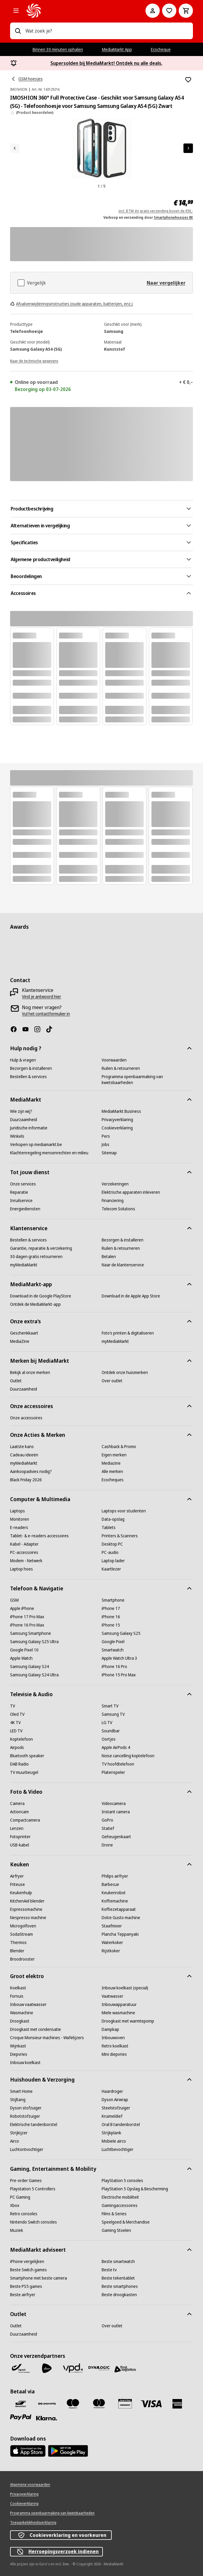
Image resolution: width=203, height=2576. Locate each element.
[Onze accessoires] (26, 1418)
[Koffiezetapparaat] (119, 1909)
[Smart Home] (21, 2091)
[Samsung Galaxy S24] (29, 1667)
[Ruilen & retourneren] (121, 1068)
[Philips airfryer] (115, 1876)
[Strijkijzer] (19, 2133)
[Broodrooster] (22, 1959)
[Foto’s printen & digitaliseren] (128, 1333)
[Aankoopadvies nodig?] (31, 1471)
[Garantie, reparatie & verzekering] (41, 1248)
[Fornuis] (16, 1996)
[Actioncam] (19, 1812)
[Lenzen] (16, 1828)
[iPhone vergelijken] (27, 2261)
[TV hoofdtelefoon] (118, 1764)
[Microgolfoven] (23, 1926)
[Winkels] (17, 1136)
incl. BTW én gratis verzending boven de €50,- (156, 210)
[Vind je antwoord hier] (41, 997)
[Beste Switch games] (28, 2270)
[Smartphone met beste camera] (38, 2278)
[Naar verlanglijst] (169, 11)
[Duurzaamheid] (23, 1120)
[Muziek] (16, 2230)
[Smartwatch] (113, 1650)
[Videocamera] (114, 1803)
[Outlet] (16, 1381)
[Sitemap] (109, 1153)
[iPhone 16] (111, 1617)
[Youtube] (28, 1029)
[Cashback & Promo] (119, 1447)
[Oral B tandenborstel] (121, 2124)
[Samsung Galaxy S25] (121, 1633)
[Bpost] (20, 2368)
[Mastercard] (99, 2404)
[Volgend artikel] (188, 148)
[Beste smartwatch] (118, 2261)
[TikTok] (51, 1029)
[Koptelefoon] (21, 1739)
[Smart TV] (110, 1706)
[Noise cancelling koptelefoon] (128, 1756)
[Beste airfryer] (22, 2295)
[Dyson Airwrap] (115, 2100)
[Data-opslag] (113, 1519)
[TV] (12, 1706)
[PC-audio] (110, 1552)
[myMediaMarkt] (23, 1265)
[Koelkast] (18, 1988)
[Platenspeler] (113, 1772)
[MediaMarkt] (78, 11)
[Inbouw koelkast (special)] (125, 1988)
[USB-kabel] (19, 1845)
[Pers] (106, 1136)
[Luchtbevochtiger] (117, 2149)
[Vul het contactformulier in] (46, 1014)
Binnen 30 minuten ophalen (58, 49)
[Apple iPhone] (22, 1608)
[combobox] (106, 31)
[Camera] (17, 1803)
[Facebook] (16, 1029)
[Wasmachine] (21, 2013)
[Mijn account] (153, 11)
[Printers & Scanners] (120, 1536)
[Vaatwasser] (112, 1996)
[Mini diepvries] (114, 2054)
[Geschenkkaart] (24, 1333)
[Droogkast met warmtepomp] (128, 2021)
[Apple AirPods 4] (116, 1747)
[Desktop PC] (112, 1544)
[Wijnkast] (18, 2046)
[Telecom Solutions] (118, 1209)
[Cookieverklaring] (117, 1128)
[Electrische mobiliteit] (120, 2197)
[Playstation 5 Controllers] (32, 2189)
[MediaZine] (19, 1341)
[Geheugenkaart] (116, 1837)
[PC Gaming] (20, 2197)
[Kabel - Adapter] (24, 1544)
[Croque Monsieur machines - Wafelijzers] (47, 2038)
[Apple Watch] (21, 1658)
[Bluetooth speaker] (27, 1756)
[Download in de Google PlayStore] (40, 1296)
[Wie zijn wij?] (21, 1111)
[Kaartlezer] (111, 1569)
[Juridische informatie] (28, 1128)
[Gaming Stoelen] (116, 2230)
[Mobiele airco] (114, 2141)
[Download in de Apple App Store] (131, 1296)
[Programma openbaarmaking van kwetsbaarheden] (147, 1080)
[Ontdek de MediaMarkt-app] (35, 1304)
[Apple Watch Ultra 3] (119, 1658)
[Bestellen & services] (28, 1077)
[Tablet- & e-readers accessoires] (39, 1536)
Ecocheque (161, 49)
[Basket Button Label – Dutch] (186, 11)
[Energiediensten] (25, 1209)
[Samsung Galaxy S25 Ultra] (34, 1642)
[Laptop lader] (113, 1561)
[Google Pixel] (113, 1642)
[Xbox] (14, 2205)
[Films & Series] (114, 2214)
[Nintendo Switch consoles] (33, 2222)
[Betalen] (109, 1257)
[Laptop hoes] (21, 1569)
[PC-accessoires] (24, 1552)
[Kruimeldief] (112, 2116)
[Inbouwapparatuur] (119, 2004)
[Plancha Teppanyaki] (120, 1934)
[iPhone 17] (111, 1608)
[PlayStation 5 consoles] (122, 2181)
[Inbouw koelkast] (25, 2063)
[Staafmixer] (112, 1926)
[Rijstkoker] (111, 1951)
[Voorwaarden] (114, 1060)
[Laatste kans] (22, 1447)
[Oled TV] (17, 1714)
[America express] (177, 2404)
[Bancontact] (20, 2404)
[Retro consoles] (23, 2214)
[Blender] (17, 1951)
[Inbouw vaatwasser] (28, 2004)
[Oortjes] (109, 1739)
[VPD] (73, 2368)
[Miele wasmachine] (118, 2013)
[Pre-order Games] (26, 2181)
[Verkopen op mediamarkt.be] (36, 1144)
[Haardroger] (112, 2091)
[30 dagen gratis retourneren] (36, 1257)
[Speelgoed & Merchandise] (126, 2222)
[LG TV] (107, 1723)
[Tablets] (109, 1527)
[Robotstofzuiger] (25, 2116)
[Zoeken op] (18, 31)
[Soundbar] (111, 1731)
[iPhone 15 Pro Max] (119, 1675)
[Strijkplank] (111, 2133)
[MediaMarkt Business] (121, 1111)
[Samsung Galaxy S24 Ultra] (34, 1675)
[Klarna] (46, 2418)
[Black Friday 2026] (26, 1480)
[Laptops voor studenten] (124, 1511)
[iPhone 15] (111, 1625)
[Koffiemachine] (115, 1901)
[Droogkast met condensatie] (35, 2029)
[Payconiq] (46, 2404)
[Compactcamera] (25, 1820)
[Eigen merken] (114, 1455)
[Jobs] (105, 1144)
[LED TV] (16, 1731)
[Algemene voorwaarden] (30, 2484)
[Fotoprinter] (20, 1837)
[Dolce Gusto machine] (121, 1918)
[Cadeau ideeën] (24, 1455)
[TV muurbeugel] (24, 1772)
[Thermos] (18, 1942)
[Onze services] (23, 1184)
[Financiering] (113, 1201)
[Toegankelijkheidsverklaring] (33, 2522)
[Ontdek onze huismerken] (125, 1372)
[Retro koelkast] (115, 2046)
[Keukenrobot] (114, 1893)
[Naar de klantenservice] (123, 1265)
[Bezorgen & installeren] (31, 1068)
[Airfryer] (17, 1876)
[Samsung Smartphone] (30, 1633)
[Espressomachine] (26, 1909)
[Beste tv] (109, 2270)
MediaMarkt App (117, 49)
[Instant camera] (116, 1812)
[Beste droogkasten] (119, 2295)
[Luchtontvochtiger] (26, 2149)
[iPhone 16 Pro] (114, 1667)
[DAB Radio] (19, 1764)
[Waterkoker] (112, 1942)
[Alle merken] (112, 1471)
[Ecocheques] (113, 1480)
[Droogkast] (19, 2021)
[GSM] (14, 1600)
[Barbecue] (110, 1884)
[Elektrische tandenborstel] (33, 2124)
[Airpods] (17, 1747)
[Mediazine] (111, 1463)
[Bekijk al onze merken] (30, 1372)
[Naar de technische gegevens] (34, 360)
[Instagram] (40, 1029)
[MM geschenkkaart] (125, 2404)
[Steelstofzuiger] (116, 2108)
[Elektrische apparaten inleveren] (131, 1192)
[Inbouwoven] (113, 2038)
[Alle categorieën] (16, 10)
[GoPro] (107, 1820)
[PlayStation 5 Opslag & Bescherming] (135, 2189)
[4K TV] (15, 1723)
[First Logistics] (125, 2369)
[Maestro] (73, 2404)
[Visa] (151, 2403)
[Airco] (14, 2141)
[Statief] (108, 1828)
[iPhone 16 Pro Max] (27, 1625)
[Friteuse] (17, 1884)
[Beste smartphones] (120, 2286)
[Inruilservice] (21, 1201)
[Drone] (107, 1845)
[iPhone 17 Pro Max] (27, 1617)
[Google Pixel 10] (24, 1650)
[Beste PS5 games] (26, 2286)
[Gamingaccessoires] (120, 2205)
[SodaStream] (21, 1934)
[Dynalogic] (99, 2368)
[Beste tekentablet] (118, 2278)
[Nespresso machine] (28, 1918)
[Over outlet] (112, 1381)
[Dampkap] (110, 2029)
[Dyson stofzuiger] (25, 2108)
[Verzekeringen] (115, 1184)
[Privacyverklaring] (117, 1120)
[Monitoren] (19, 1519)
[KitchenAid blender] (27, 1901)
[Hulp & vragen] (23, 1060)
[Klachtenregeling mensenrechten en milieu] (49, 1153)
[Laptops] (17, 1511)
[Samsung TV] (113, 1714)
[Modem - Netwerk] (26, 1561)
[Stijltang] (17, 2100)
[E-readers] (19, 1527)
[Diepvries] (18, 2054)
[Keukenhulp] (21, 1893)
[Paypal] (20, 2417)
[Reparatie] (19, 1192)
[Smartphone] (113, 1600)
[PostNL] (46, 2368)
